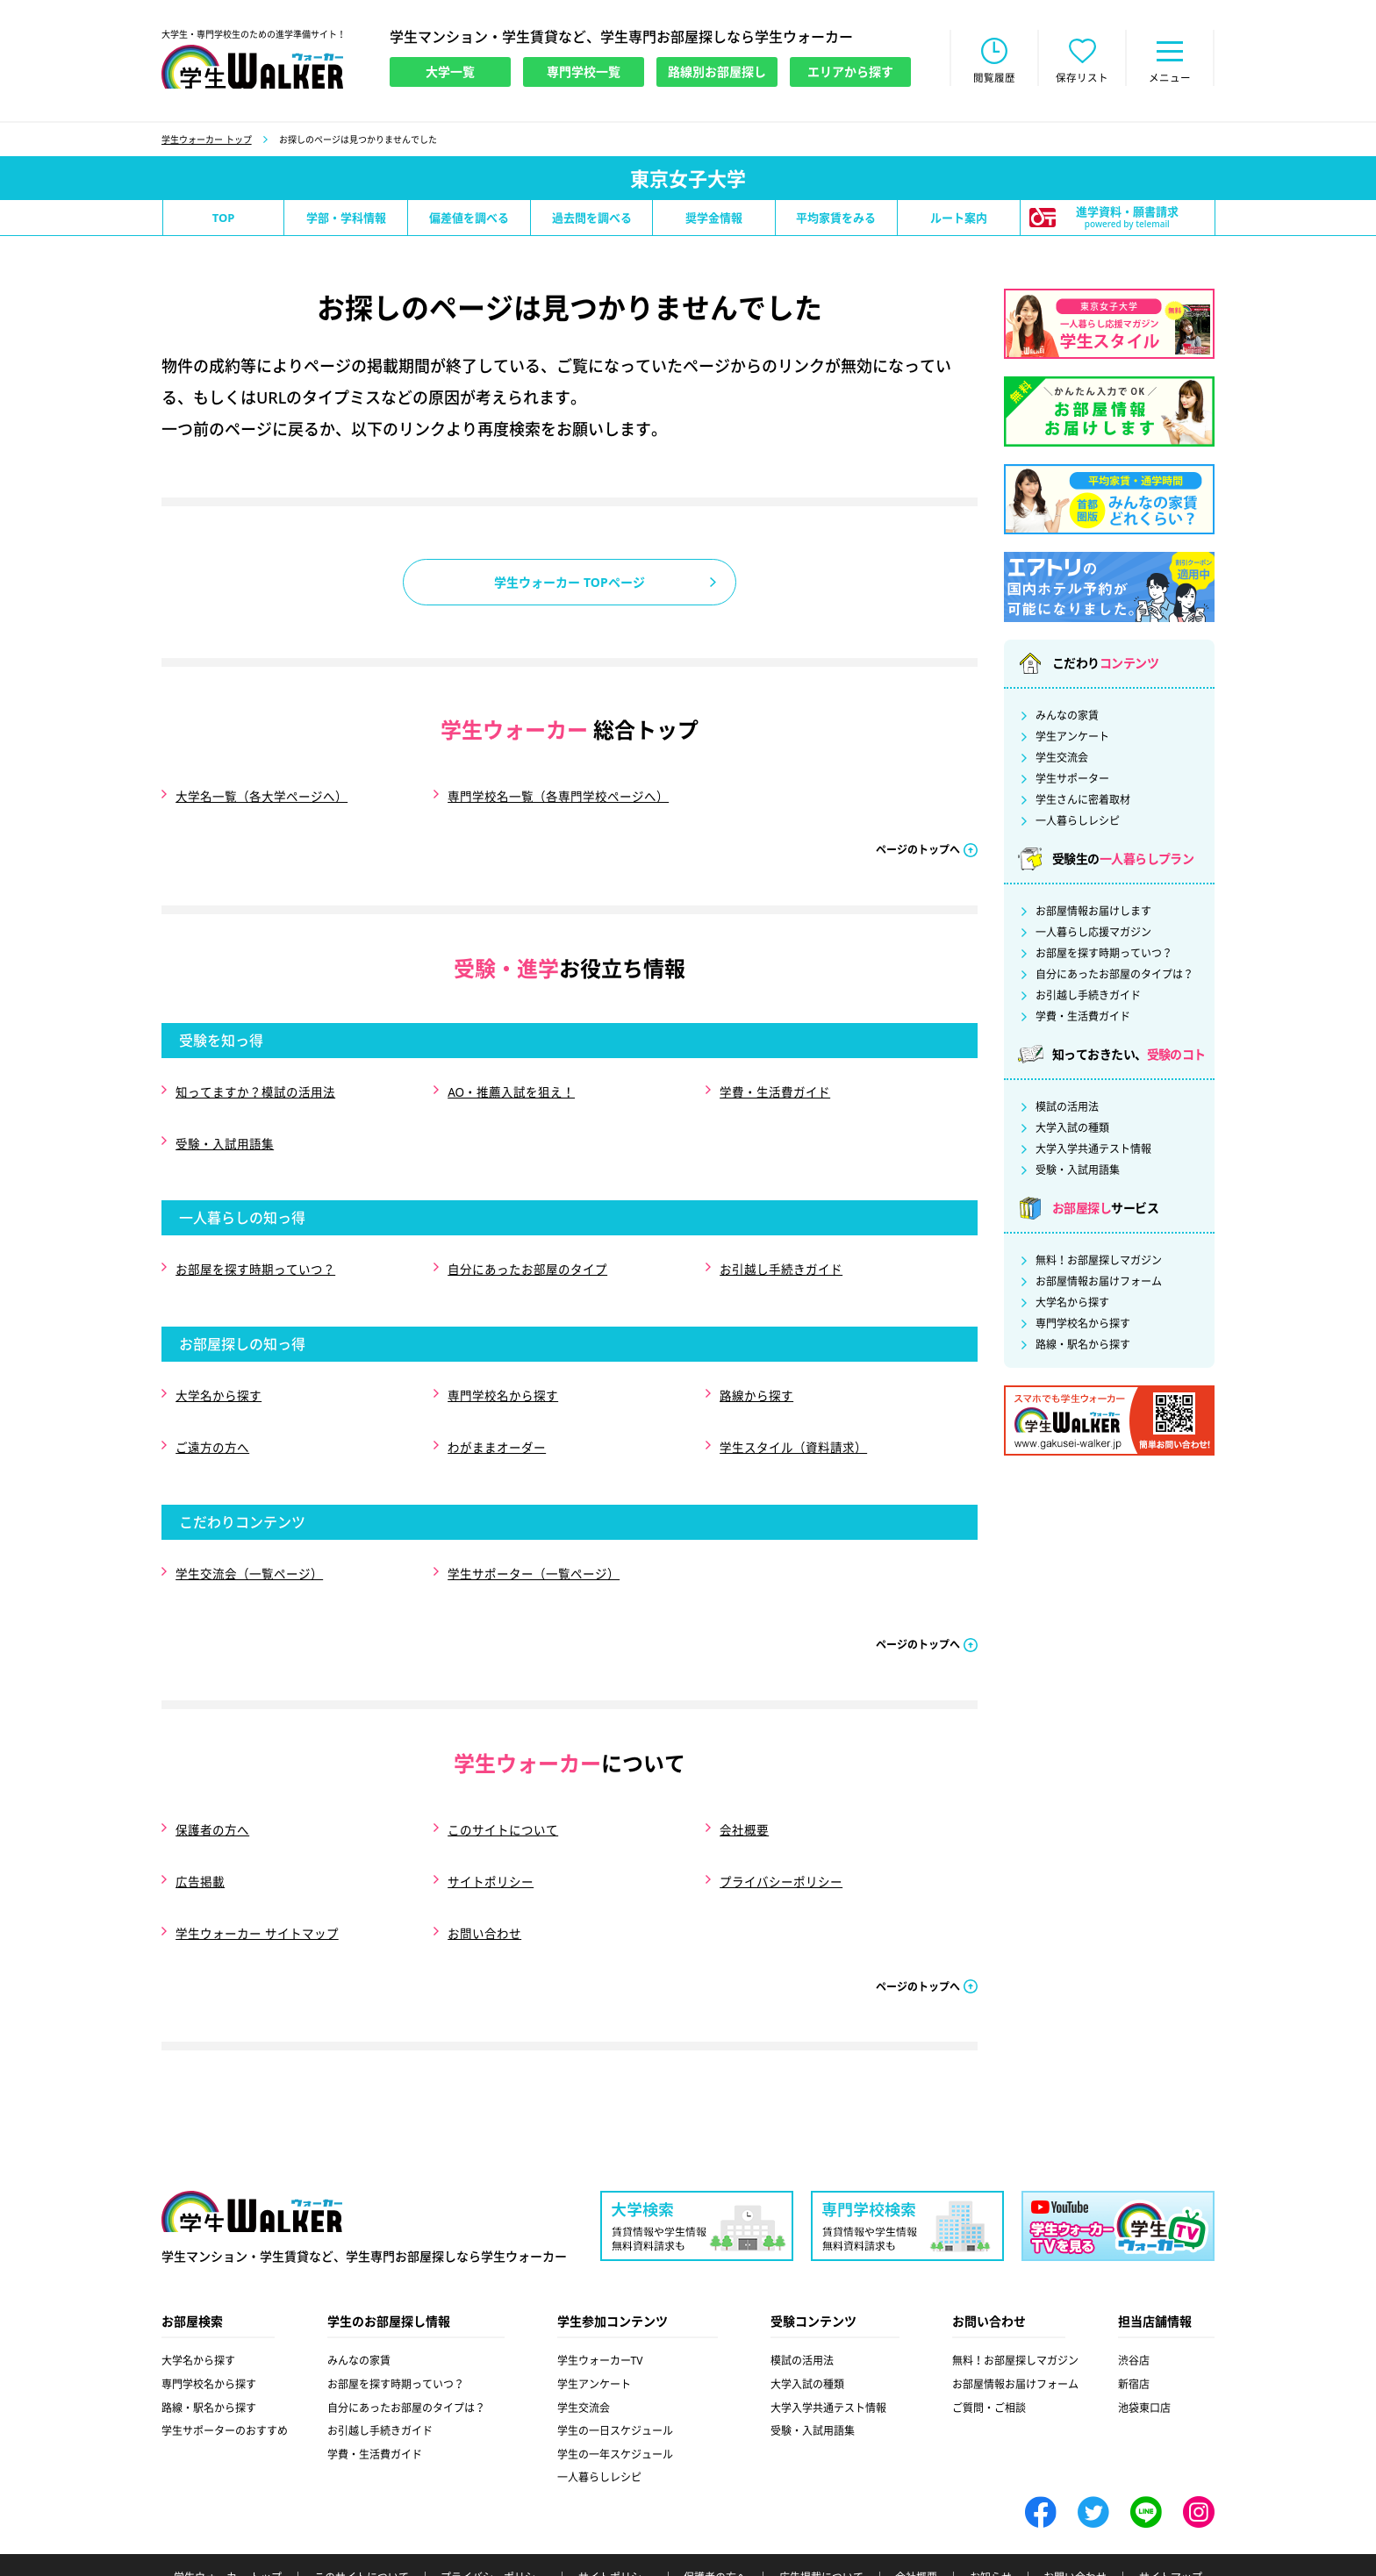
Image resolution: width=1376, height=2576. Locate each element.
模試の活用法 (1067, 1109)
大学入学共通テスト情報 (1093, 1151)
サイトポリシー (490, 1825)
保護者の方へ (211, 1780)
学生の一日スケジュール (615, 2364)
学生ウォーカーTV (600, 2293)
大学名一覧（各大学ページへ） (261, 796)
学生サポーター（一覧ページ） (533, 1532)
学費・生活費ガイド (774, 1085)
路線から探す (755, 1368)
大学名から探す (218, 1368)
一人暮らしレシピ (1078, 823)
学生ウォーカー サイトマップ (256, 1870)
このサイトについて (502, 1780)
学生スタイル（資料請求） (792, 1413)
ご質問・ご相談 (989, 2340)
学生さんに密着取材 (1083, 802)
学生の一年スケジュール (615, 2387)
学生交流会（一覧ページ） (248, 1532)
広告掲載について (821, 2511)
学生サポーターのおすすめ (224, 2364)
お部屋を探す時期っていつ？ (254, 1249)
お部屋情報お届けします (1093, 913)
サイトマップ (1170, 2511)
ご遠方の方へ (211, 1413)
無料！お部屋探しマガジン (1099, 1262)
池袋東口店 (1144, 2340)
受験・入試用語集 (224, 1129)
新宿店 (1134, 2317)
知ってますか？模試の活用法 (254, 1085)
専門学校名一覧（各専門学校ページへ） (557, 796)
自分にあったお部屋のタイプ (526, 1249)
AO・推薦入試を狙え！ (511, 1085)
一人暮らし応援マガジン (1093, 934)
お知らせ (991, 2511)
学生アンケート (1072, 738)
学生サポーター (1072, 781)
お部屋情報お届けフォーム (1099, 1283)
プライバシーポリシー (780, 1825)
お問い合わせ (483, 1870)
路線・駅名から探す (1083, 1347)
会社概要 (743, 1780)
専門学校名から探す (502, 1368)
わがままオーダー (496, 1413)
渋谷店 (1134, 2293)
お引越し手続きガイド (780, 1249)
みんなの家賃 (1067, 717)
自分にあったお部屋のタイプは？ (1114, 976)
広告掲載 (199, 1825)
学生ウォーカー (251, 2146)
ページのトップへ (918, 845)
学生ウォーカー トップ (206, 141)
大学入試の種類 (1072, 1130)
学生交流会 (1062, 760)
